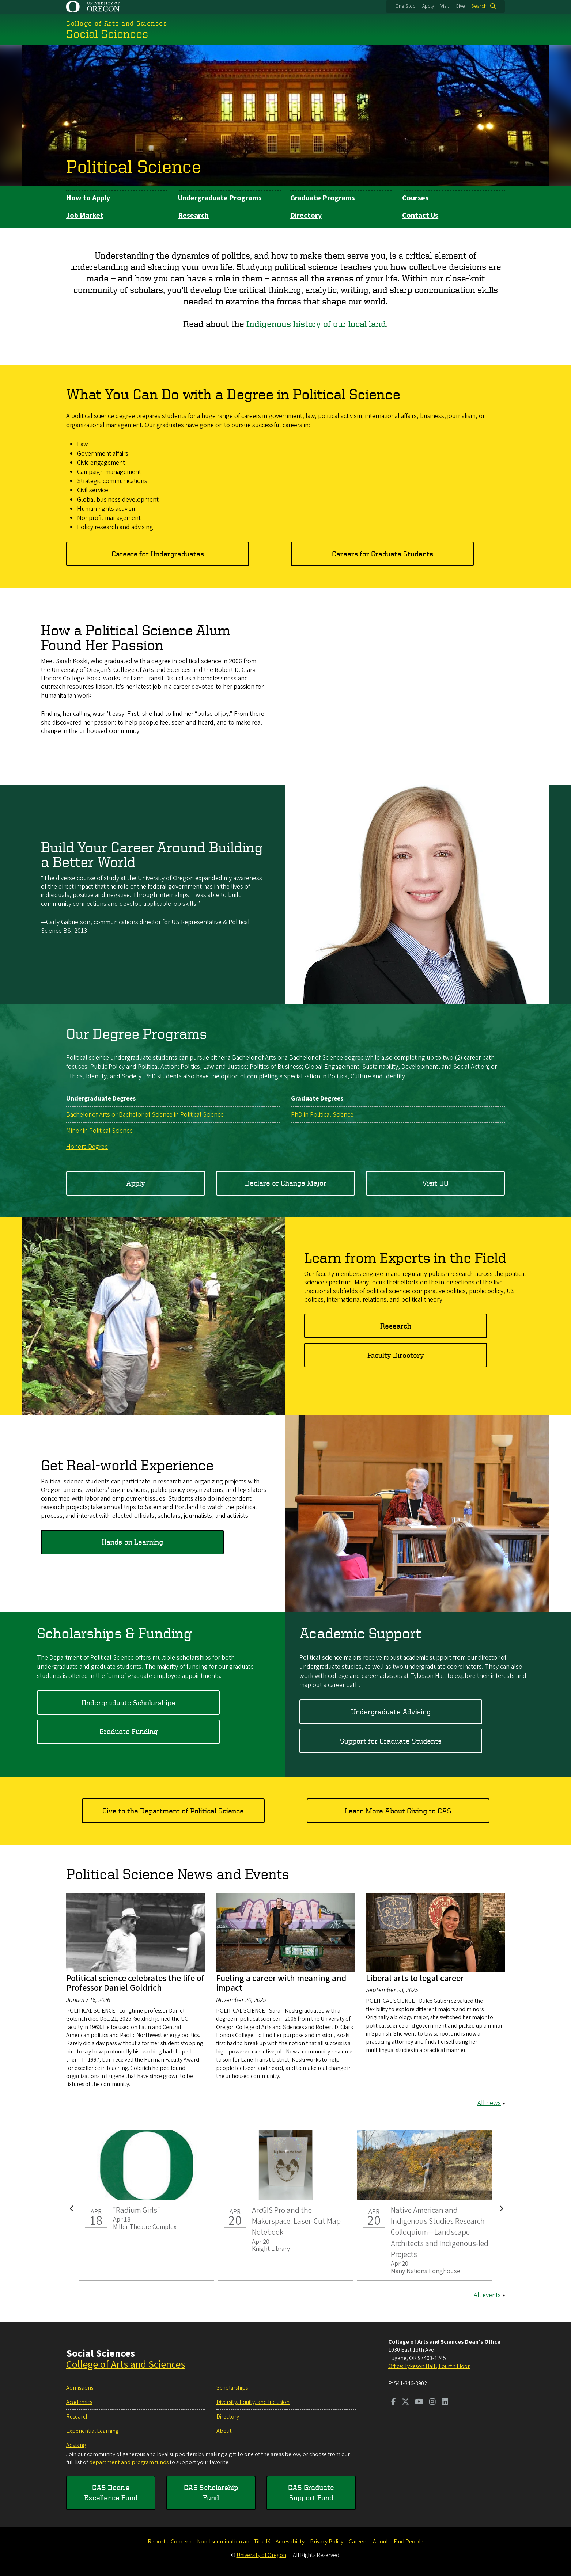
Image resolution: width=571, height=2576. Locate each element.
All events (487, 2294)
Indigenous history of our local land (316, 323)
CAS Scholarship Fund (211, 2492)
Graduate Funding (128, 1731)
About (224, 2431)
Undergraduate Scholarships (128, 1702)
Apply (428, 6)
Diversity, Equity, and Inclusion (253, 2402)
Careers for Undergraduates (157, 553)
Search (479, 6)
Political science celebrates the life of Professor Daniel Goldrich (135, 1983)
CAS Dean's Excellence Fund (110, 2492)
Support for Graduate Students (391, 1740)
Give (460, 6)
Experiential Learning (92, 2431)
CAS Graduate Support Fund (311, 2492)
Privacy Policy (326, 2542)
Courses (415, 198)
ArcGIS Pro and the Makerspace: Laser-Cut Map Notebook (285, 2204)
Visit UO (435, 1183)
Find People (408, 2542)
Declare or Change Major (285, 1183)
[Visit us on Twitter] (405, 2402)
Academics (79, 2402)
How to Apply (88, 198)
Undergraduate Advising (391, 1711)
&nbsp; (417, 686)
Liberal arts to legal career (415, 1978)
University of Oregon (261, 2555)
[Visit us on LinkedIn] (445, 2402)
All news (489, 2102)
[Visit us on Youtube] (419, 2402)
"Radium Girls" (146, 2204)
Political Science (133, 166)
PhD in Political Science (322, 1114)
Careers (358, 2542)
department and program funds (129, 2462)
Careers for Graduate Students (382, 553)
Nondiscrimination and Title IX (233, 2542)
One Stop (405, 6)
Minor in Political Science (99, 1130)
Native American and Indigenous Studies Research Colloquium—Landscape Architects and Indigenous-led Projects (424, 2204)
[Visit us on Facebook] (393, 2402)
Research (193, 215)
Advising (76, 2445)
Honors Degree (87, 1146)
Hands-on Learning (132, 1542)
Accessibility (290, 2542)
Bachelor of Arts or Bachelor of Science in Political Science (145, 1114)
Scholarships (232, 2388)
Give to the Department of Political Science (173, 1810)
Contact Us (420, 215)
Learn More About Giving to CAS (398, 1810)
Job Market (84, 215)
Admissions (79, 2388)
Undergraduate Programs (220, 198)
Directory (306, 215)
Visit (444, 6)
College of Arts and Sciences (125, 2364)
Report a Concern (170, 2542)
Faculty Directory (395, 1354)
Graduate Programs (322, 198)
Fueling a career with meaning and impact (281, 1983)
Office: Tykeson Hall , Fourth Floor (429, 2366)
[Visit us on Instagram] (432, 2402)
